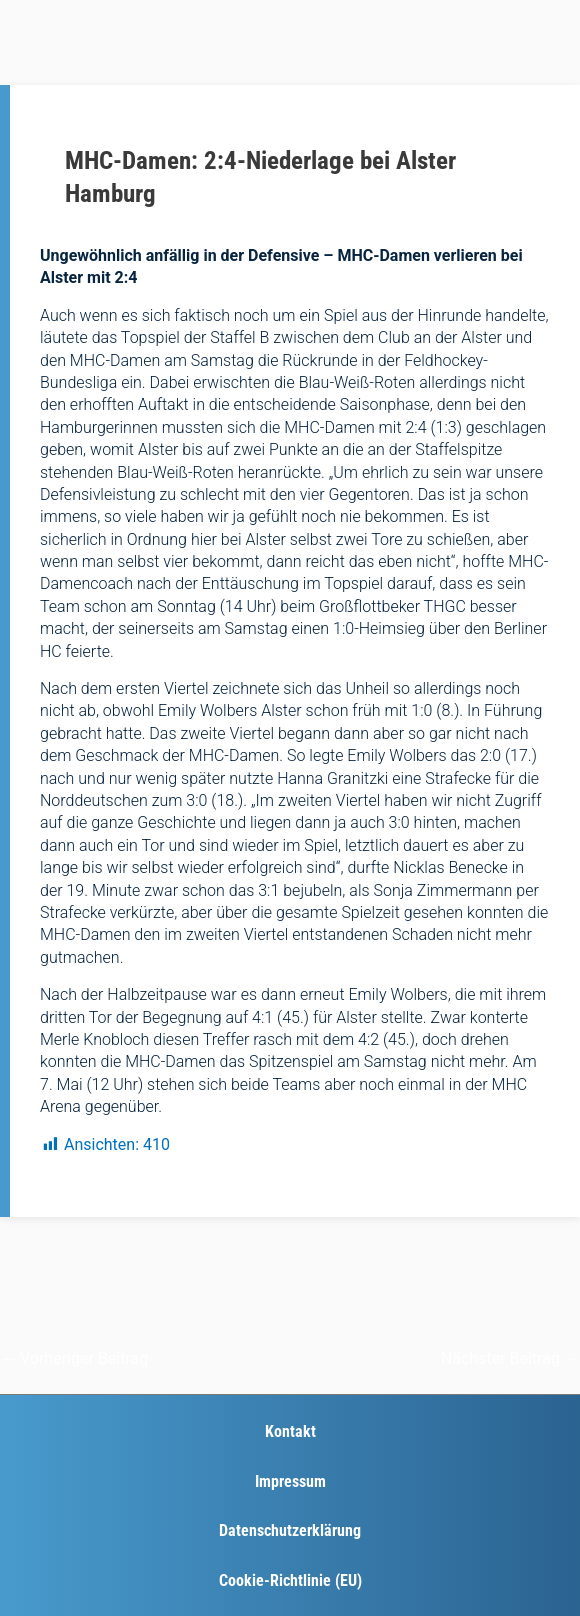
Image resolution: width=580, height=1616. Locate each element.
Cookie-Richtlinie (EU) (290, 1580)
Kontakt (290, 1431)
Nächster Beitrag (510, 1358)
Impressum (290, 1481)
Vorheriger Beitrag (74, 1358)
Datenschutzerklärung (290, 1530)
